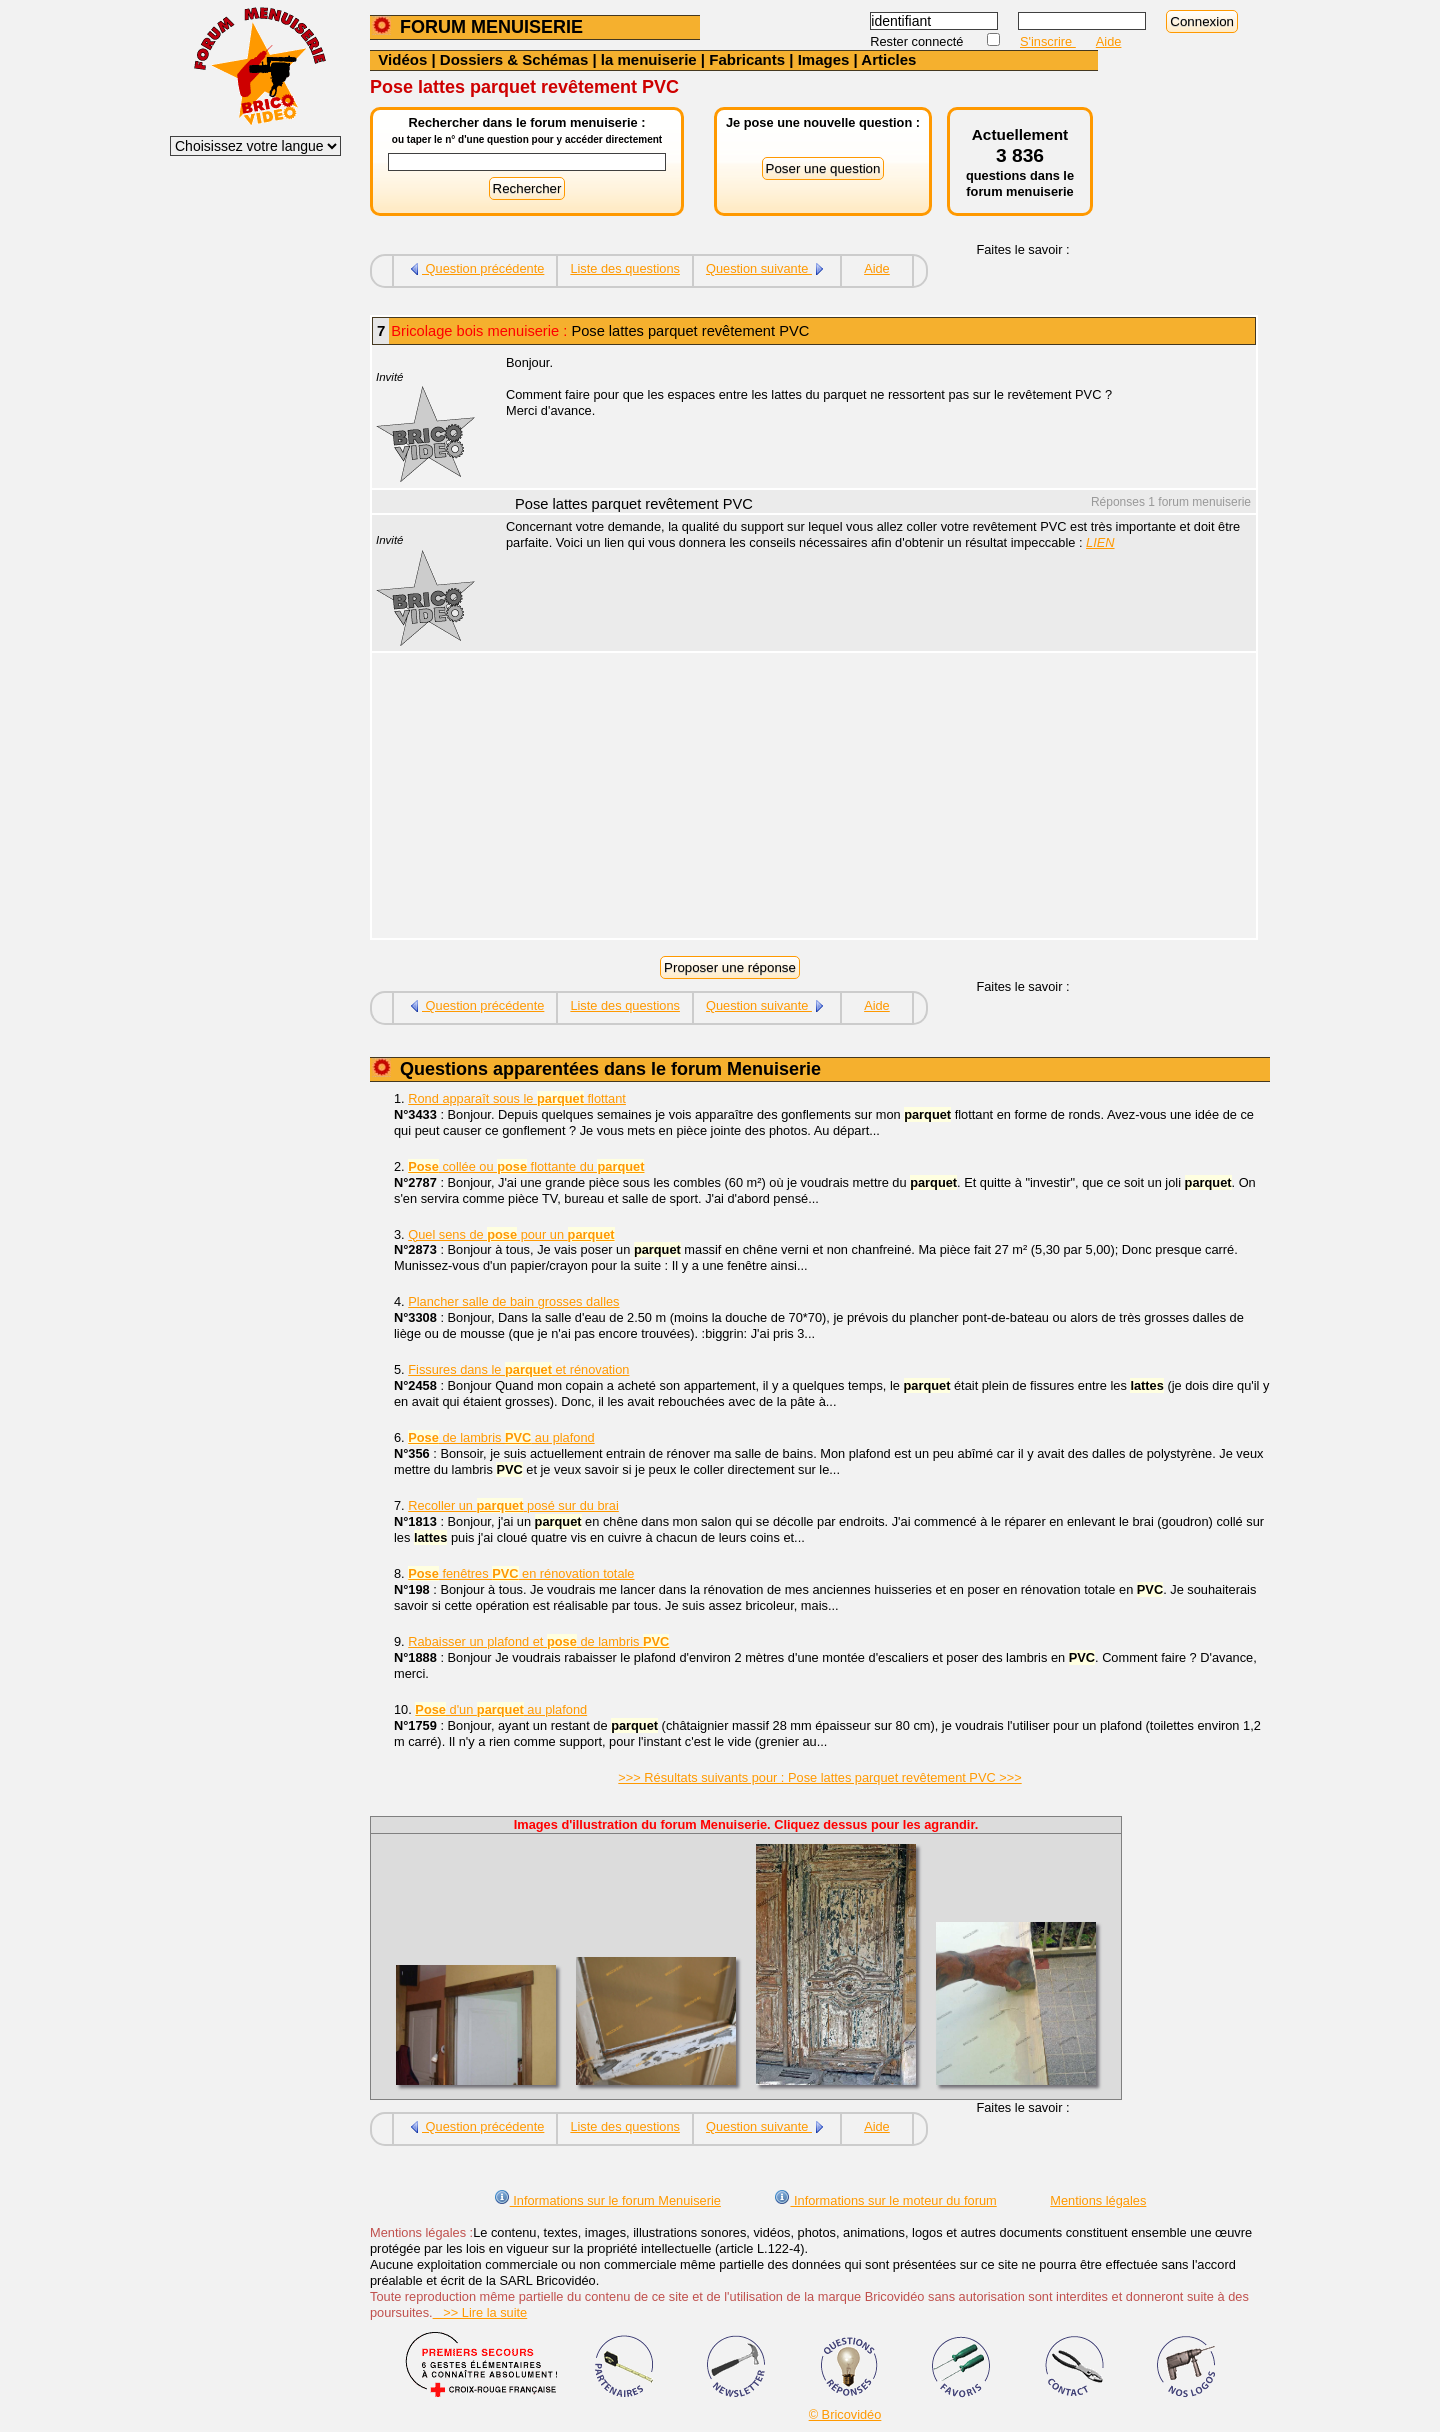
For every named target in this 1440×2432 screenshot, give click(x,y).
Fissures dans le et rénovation (518, 1369)
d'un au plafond (501, 1709)
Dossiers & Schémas (514, 59)
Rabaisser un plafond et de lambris (538, 1641)
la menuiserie (649, 59)
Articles (888, 59)
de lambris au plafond (501, 1437)
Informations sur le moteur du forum (885, 2200)
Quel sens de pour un (511, 1234)
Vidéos (402, 59)
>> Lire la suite (480, 2312)
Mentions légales (1098, 2200)
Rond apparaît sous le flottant (517, 1098)
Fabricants (747, 59)
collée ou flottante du (526, 1166)
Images (824, 59)
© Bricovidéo (845, 2414)
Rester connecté (918, 41)
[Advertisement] (870, 798)
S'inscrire (1048, 41)
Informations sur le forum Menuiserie (607, 2200)
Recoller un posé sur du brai (513, 1505)
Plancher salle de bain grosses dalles (513, 1301)
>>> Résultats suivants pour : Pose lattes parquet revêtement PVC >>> (819, 1777)
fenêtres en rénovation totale (521, 1573)
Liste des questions (625, 268)
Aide (1109, 41)
